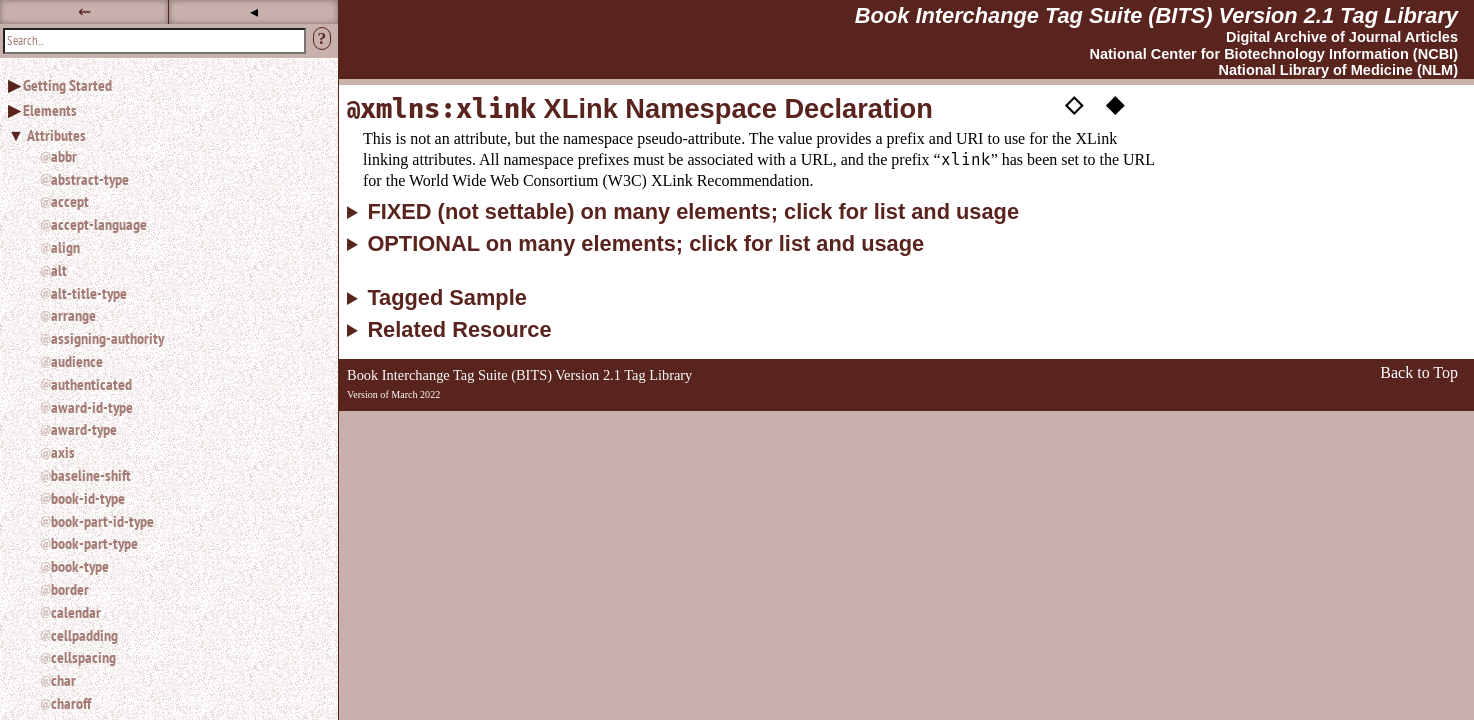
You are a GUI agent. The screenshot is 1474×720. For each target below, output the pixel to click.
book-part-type (94, 543)
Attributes (56, 135)
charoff (71, 703)
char (63, 680)
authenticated (91, 384)
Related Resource (459, 330)
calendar (76, 612)
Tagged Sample (446, 298)
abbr (64, 156)
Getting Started (67, 85)
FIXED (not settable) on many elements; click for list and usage (693, 212)
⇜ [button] (84, 11)
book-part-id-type (102, 521)
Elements (50, 110)
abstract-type (90, 179)
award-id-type (92, 407)
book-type (80, 566)
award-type (84, 429)
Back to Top (1419, 372)
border (70, 589)
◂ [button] (254, 11)
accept (70, 201)
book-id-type (88, 498)
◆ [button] (1115, 103)
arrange (73, 315)
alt (59, 270)
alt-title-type (89, 293)
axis (63, 452)
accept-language (99, 224)
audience (77, 361)
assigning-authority (107, 338)
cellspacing (83, 657)
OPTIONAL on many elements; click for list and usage (645, 244)
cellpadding (84, 635)
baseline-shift (91, 475)
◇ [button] (1074, 103)
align (65, 247)
